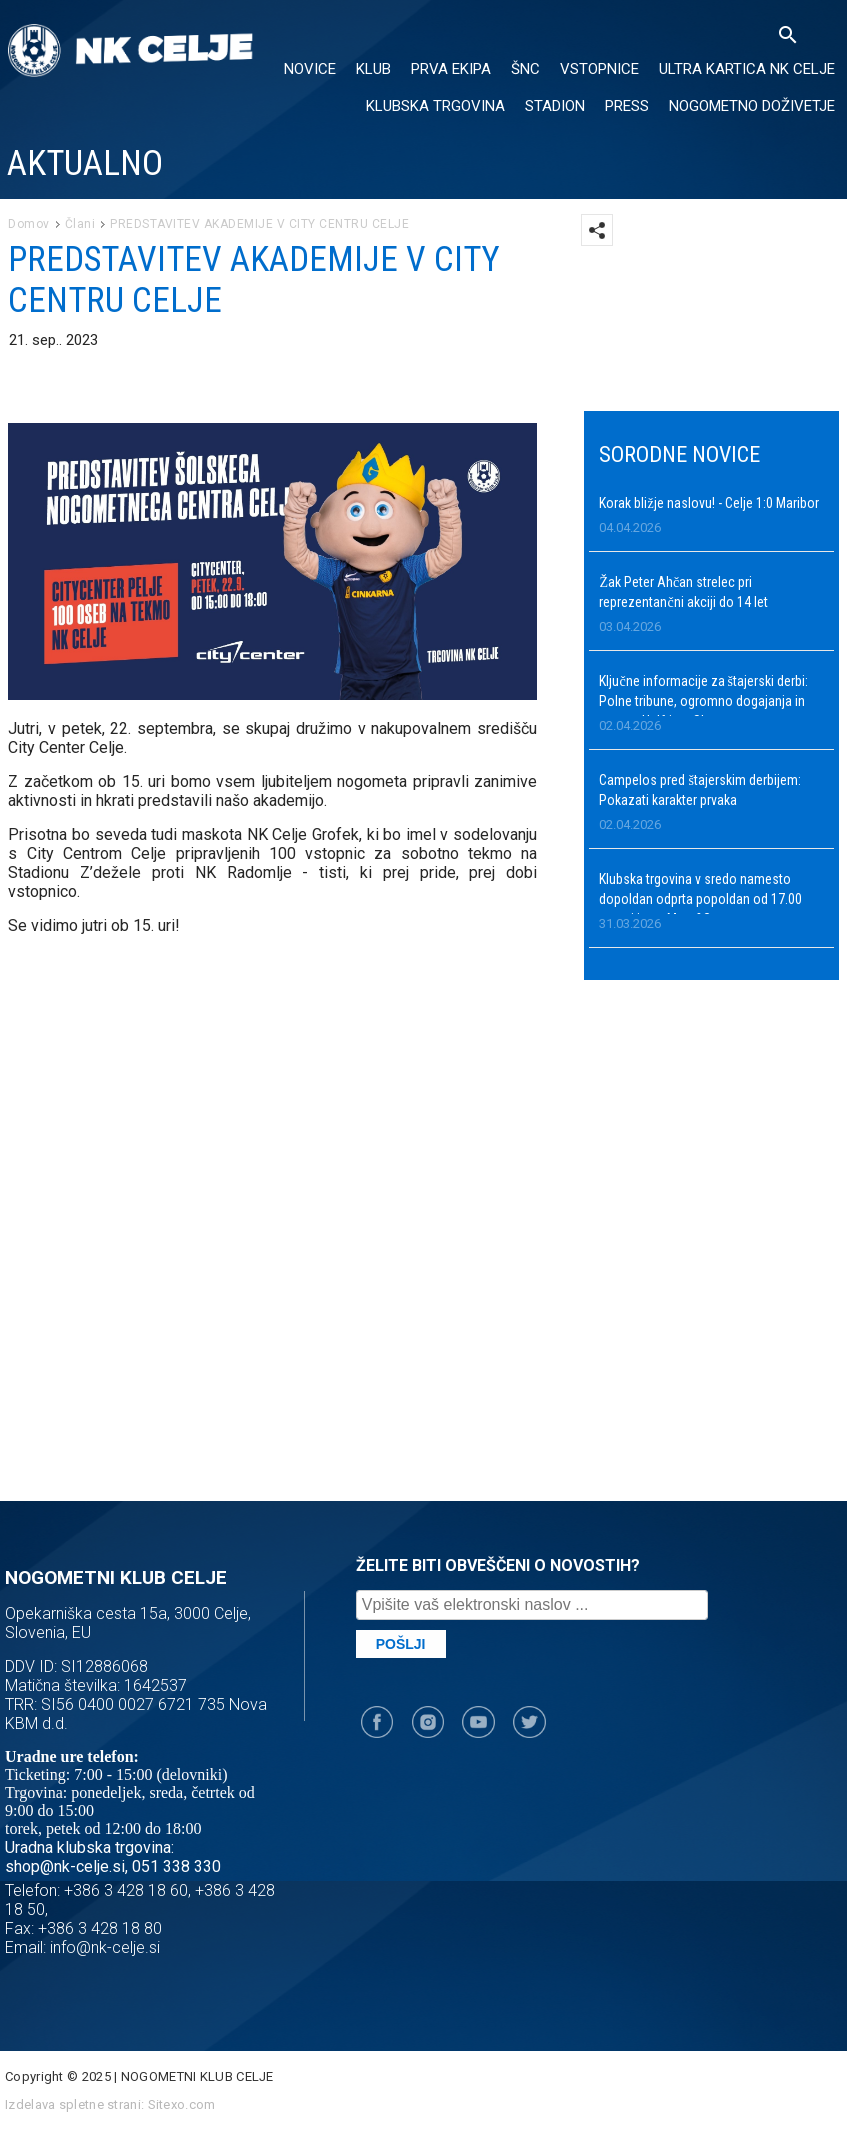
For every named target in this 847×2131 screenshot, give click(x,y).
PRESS (627, 106)
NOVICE (310, 69)
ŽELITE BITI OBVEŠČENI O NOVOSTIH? (498, 1565)
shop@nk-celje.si (65, 1866)
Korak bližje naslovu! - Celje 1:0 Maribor (708, 503)
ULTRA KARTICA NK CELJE (747, 69)
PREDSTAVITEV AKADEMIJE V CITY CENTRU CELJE (259, 224)
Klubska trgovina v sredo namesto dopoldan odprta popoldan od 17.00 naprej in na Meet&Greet (700, 899)
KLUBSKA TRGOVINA (435, 106)
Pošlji (401, 1644)
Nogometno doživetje (752, 106)
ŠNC (525, 69)
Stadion (555, 106)
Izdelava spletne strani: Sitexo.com (110, 2104)
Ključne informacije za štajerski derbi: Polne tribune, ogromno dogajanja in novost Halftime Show (703, 701)
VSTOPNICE (599, 69)
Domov (29, 224)
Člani (80, 224)
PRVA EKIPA (451, 69)
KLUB (373, 69)
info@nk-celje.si (105, 1947)
